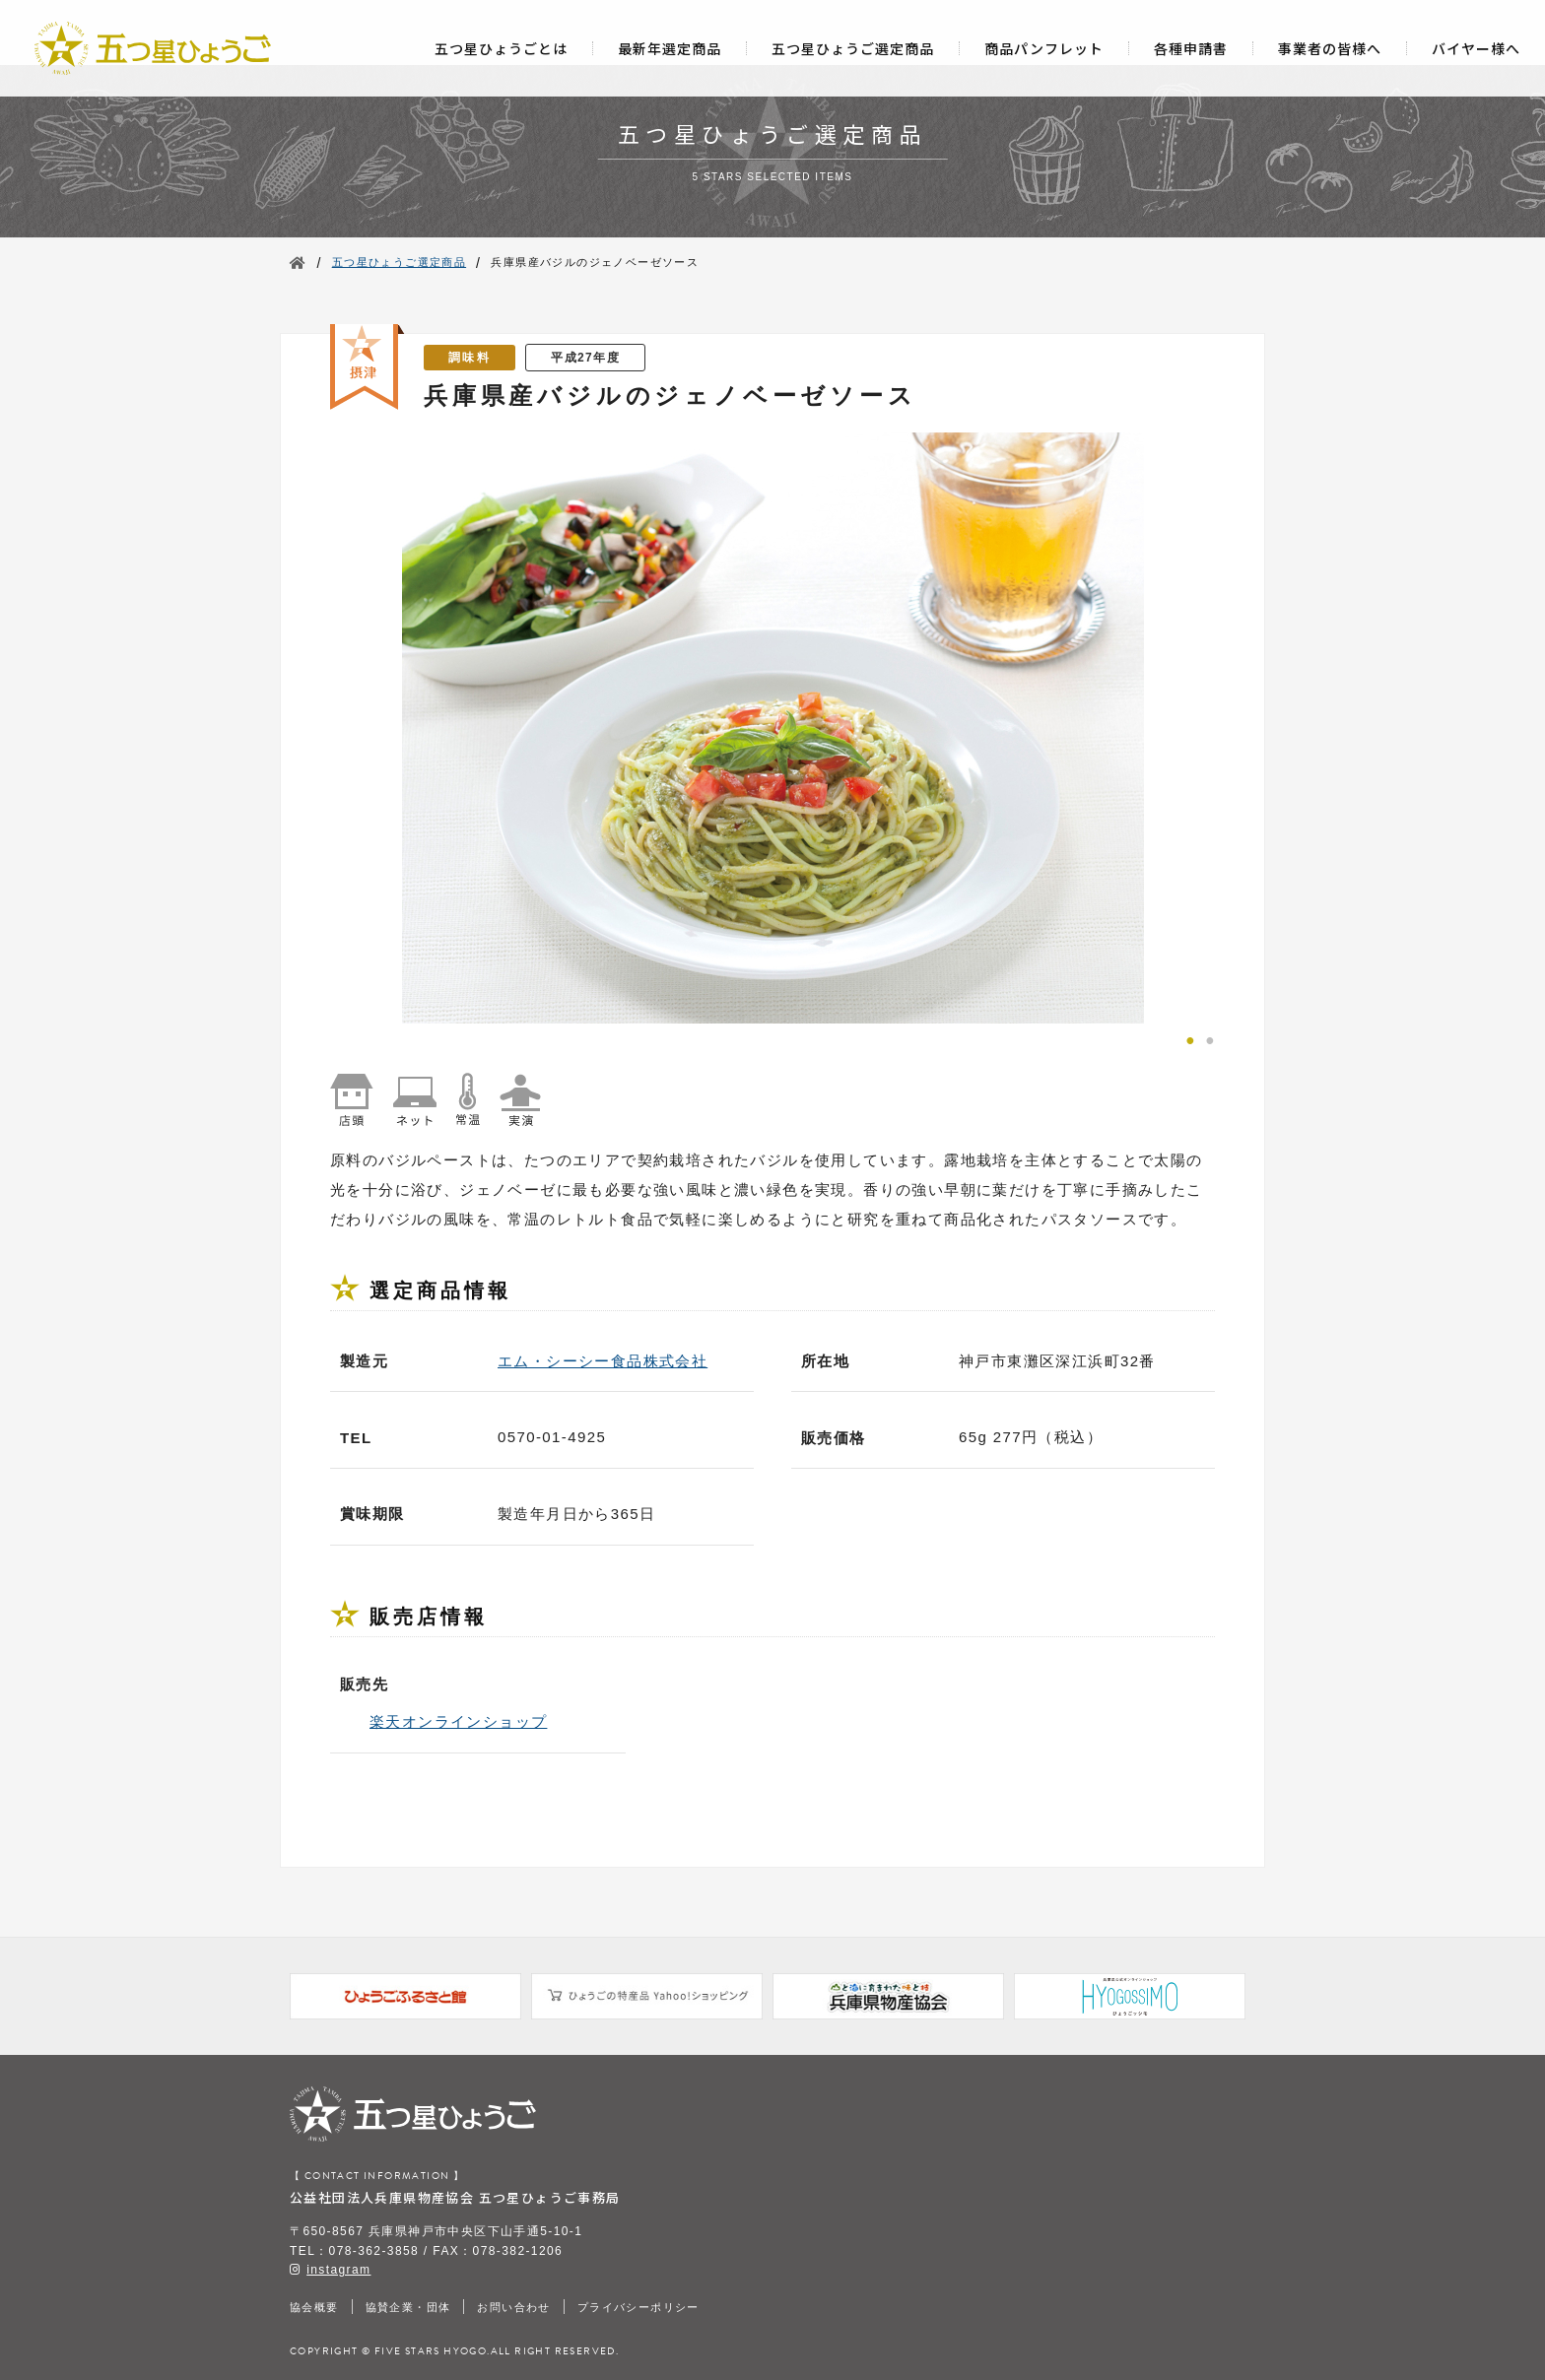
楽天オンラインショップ (458, 1721)
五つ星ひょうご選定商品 (853, 48)
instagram (338, 2270)
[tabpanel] (772, 728)
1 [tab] (1190, 1038)
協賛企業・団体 (408, 2307)
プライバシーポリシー (638, 2307)
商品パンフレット (1044, 48)
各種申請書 (1191, 48)
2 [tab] (1210, 1038)
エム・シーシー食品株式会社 (602, 1361)
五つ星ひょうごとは (501, 48)
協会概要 (314, 2307)
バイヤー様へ (1476, 48)
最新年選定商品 (669, 48)
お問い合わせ (513, 2307)
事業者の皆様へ (1329, 48)
